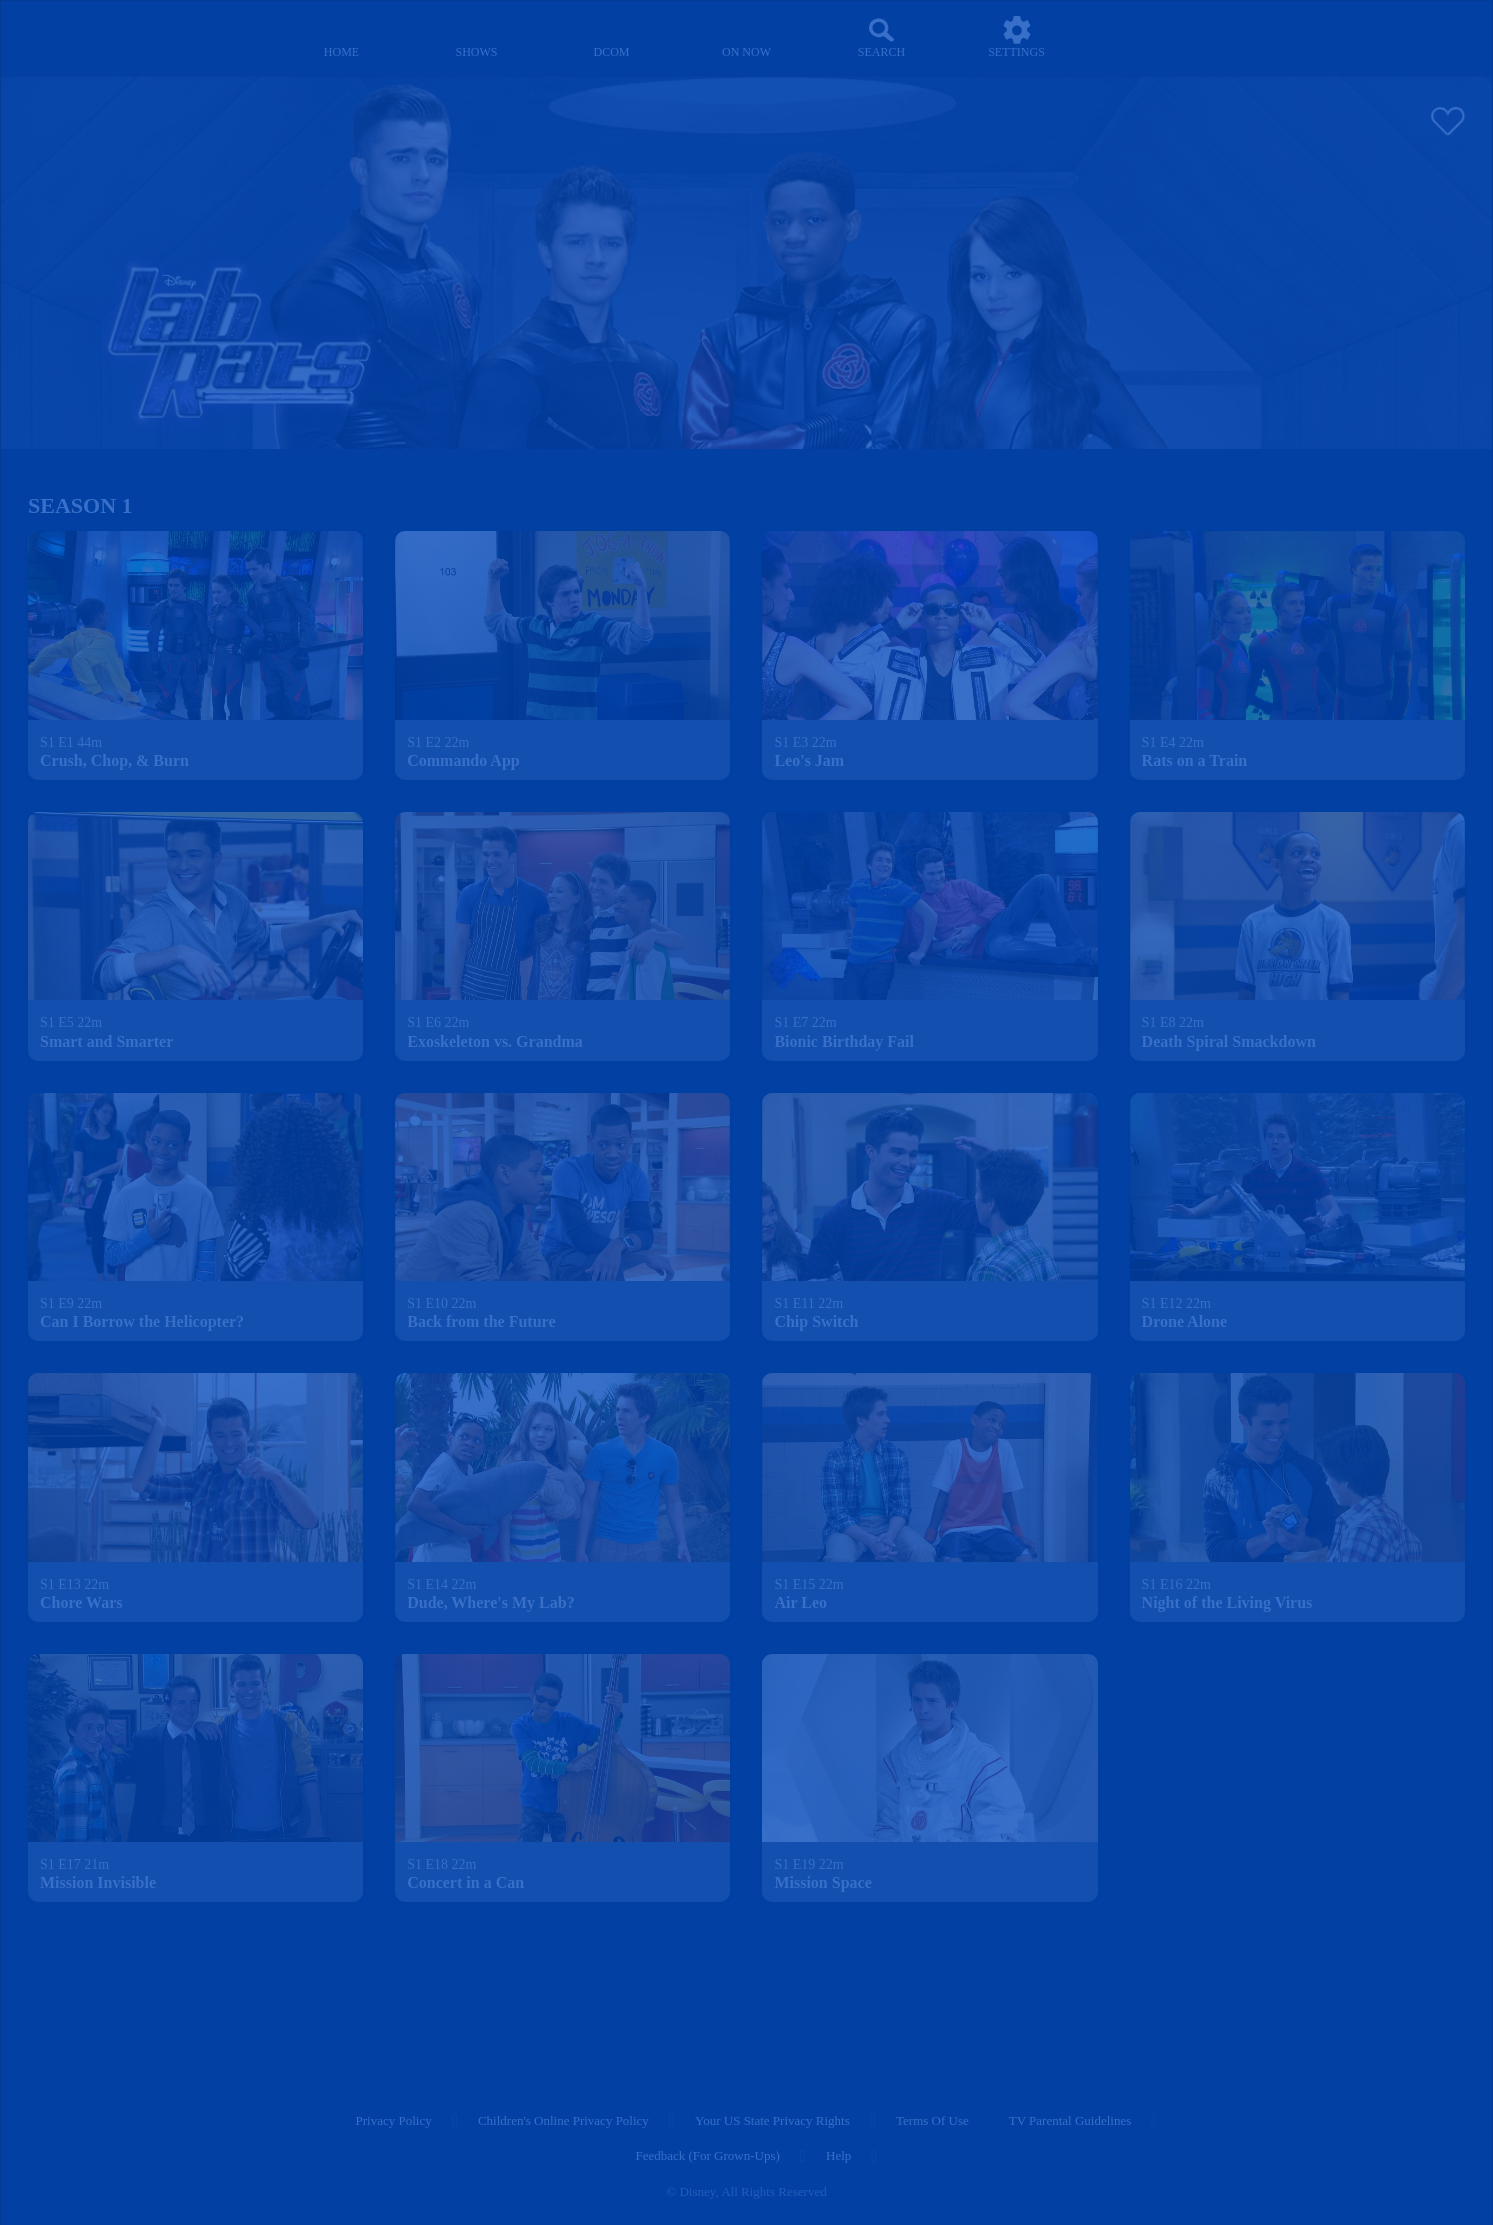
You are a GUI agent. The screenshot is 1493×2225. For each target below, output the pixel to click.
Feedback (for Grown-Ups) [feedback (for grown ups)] (707, 2155)
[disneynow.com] (71, 34)
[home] (341, 37)
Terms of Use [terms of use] (932, 2120)
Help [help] (838, 2155)
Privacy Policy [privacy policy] (394, 2120)
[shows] (476, 37)
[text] (71, 743)
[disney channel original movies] (611, 37)
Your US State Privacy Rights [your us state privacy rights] (772, 2120)
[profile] (1151, 37)
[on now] (746, 37)
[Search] (881, 37)
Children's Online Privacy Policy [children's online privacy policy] (563, 2120)
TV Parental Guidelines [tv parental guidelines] (1070, 2120)
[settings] (1016, 37)
